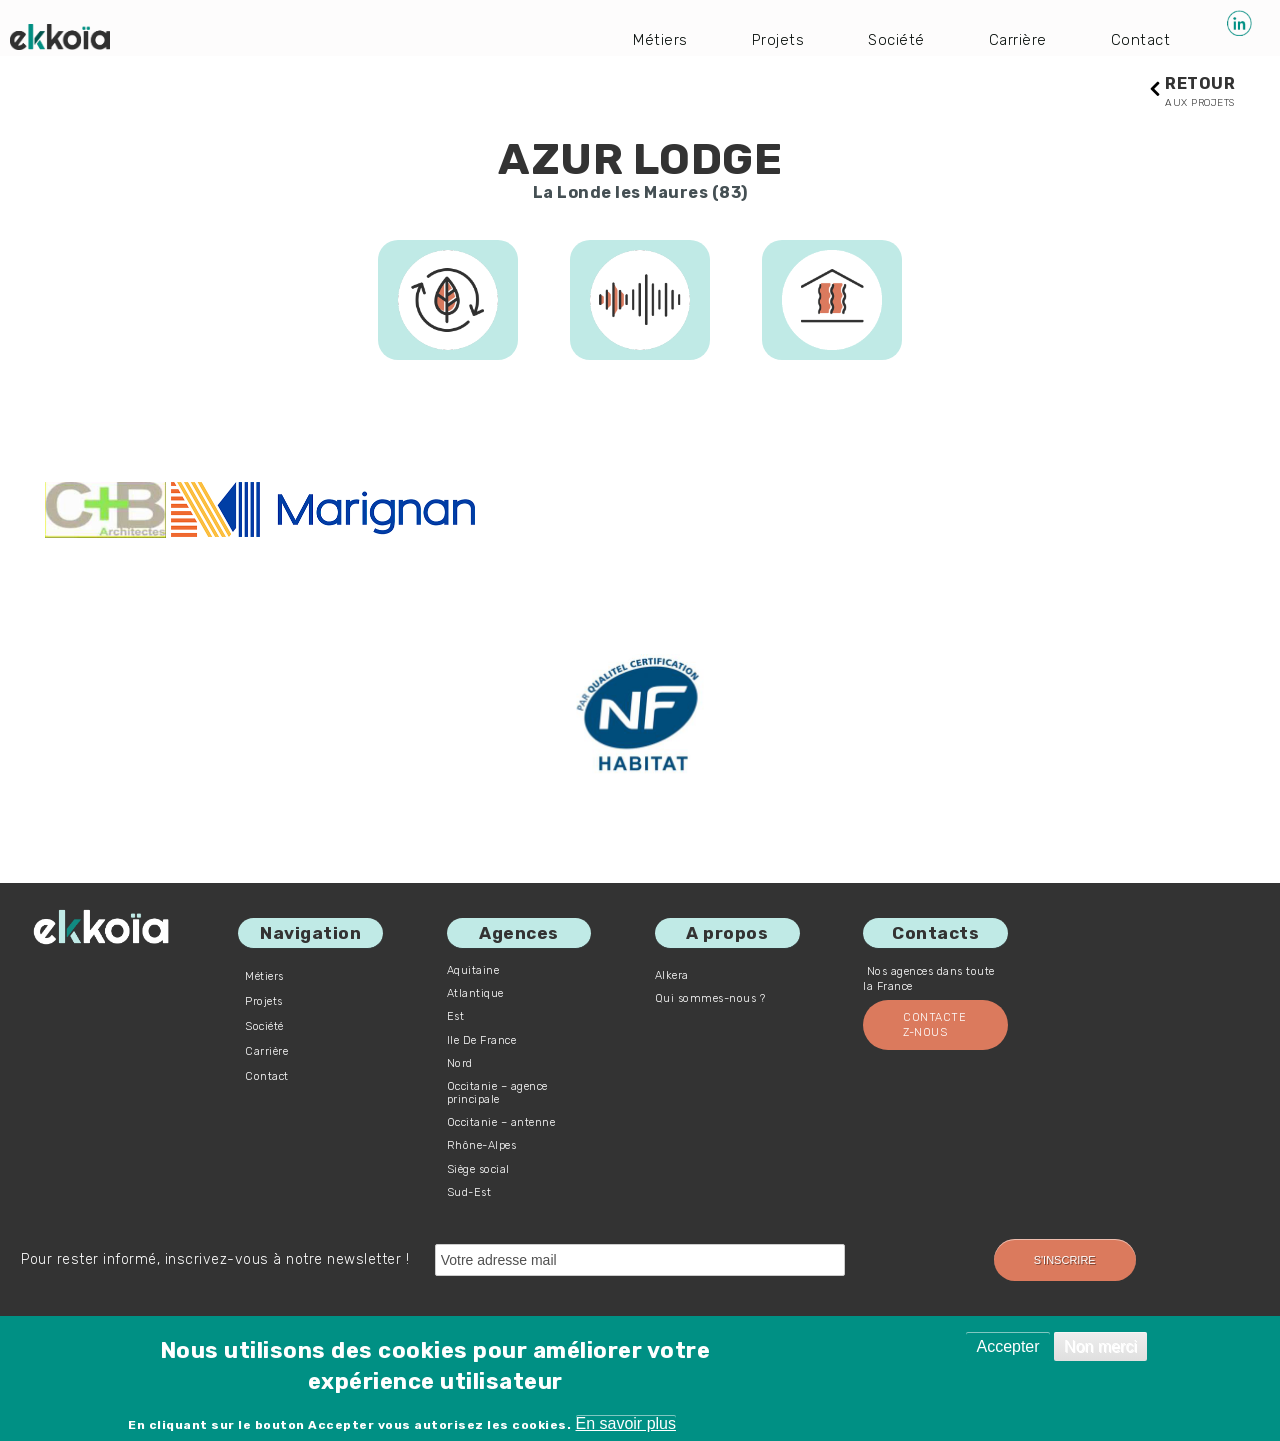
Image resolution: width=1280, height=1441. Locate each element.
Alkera (672, 976)
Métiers (655, 39)
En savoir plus (626, 1423)
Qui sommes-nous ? (710, 999)
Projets (773, 39)
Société (893, 39)
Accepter (1007, 1346)
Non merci (1100, 1346)
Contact (1140, 39)
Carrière (1015, 39)
